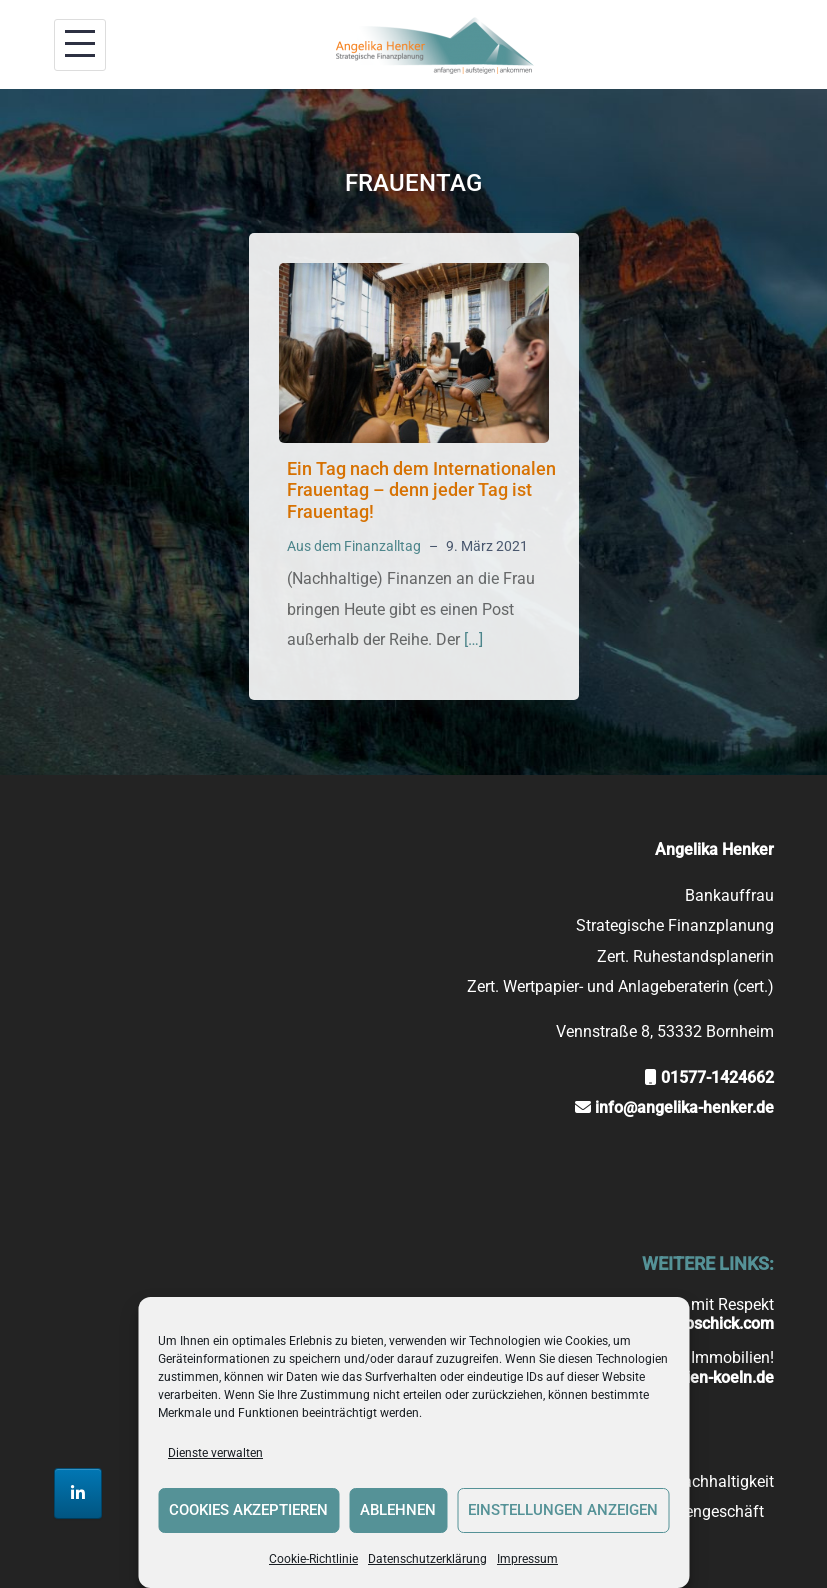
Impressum (527, 1559)
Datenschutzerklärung (427, 1559)
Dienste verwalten (215, 1453)
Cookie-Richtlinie (313, 1559)
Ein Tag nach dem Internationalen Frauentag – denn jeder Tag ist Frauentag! (421, 490)
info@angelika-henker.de (684, 1107)
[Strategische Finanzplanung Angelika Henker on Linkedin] (78, 1493)
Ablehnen (398, 1510)
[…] (473, 639)
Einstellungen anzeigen (563, 1510)
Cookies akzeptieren (248, 1510)
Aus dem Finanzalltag (354, 546)
